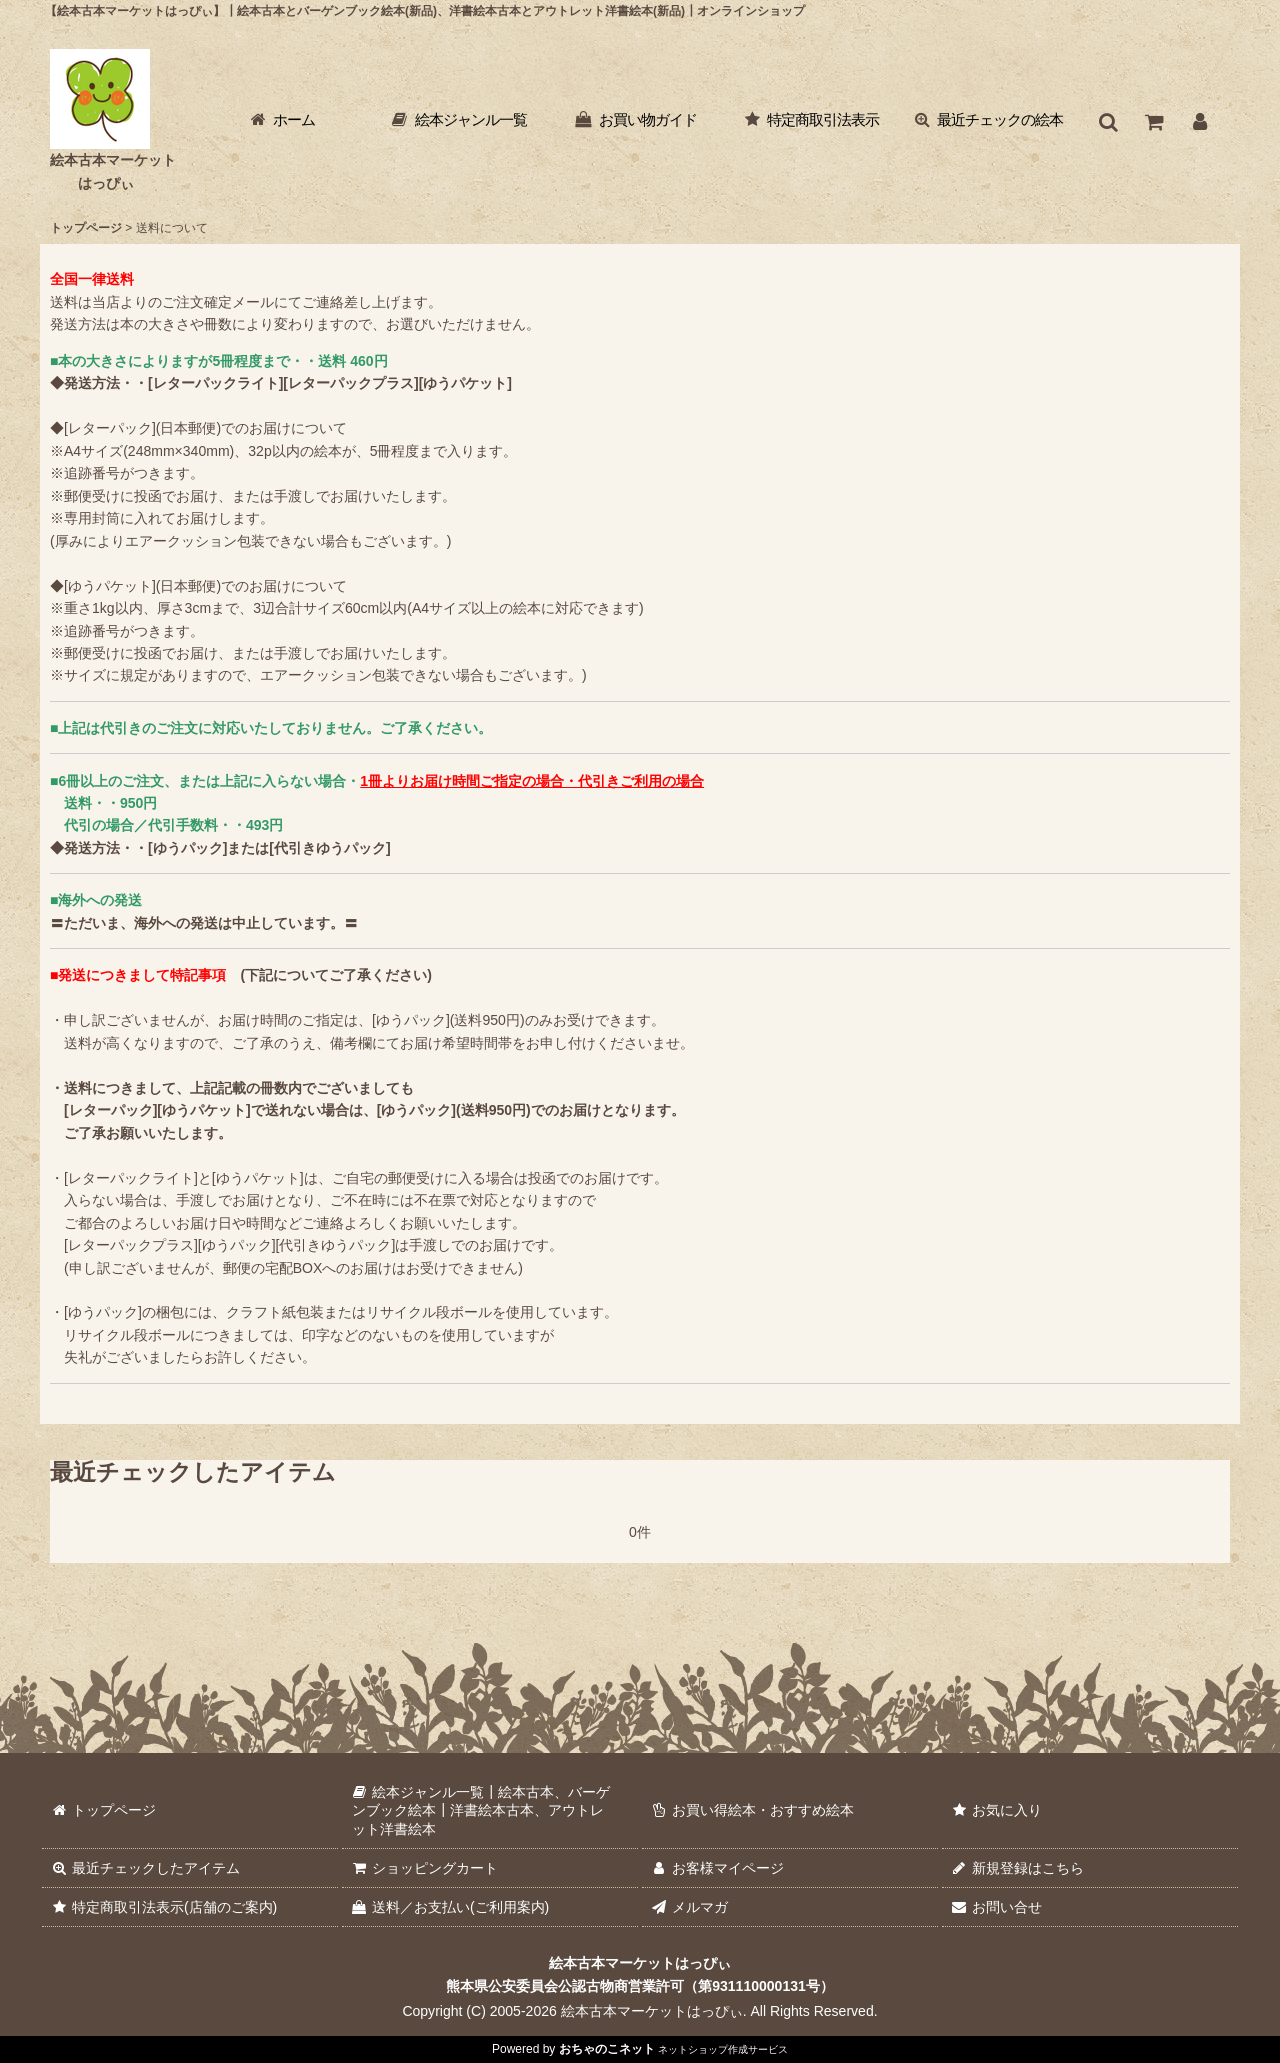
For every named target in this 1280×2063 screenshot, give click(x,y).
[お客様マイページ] (1200, 122)
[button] (1108, 122)
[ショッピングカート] (1154, 122)
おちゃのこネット (607, 2049)
